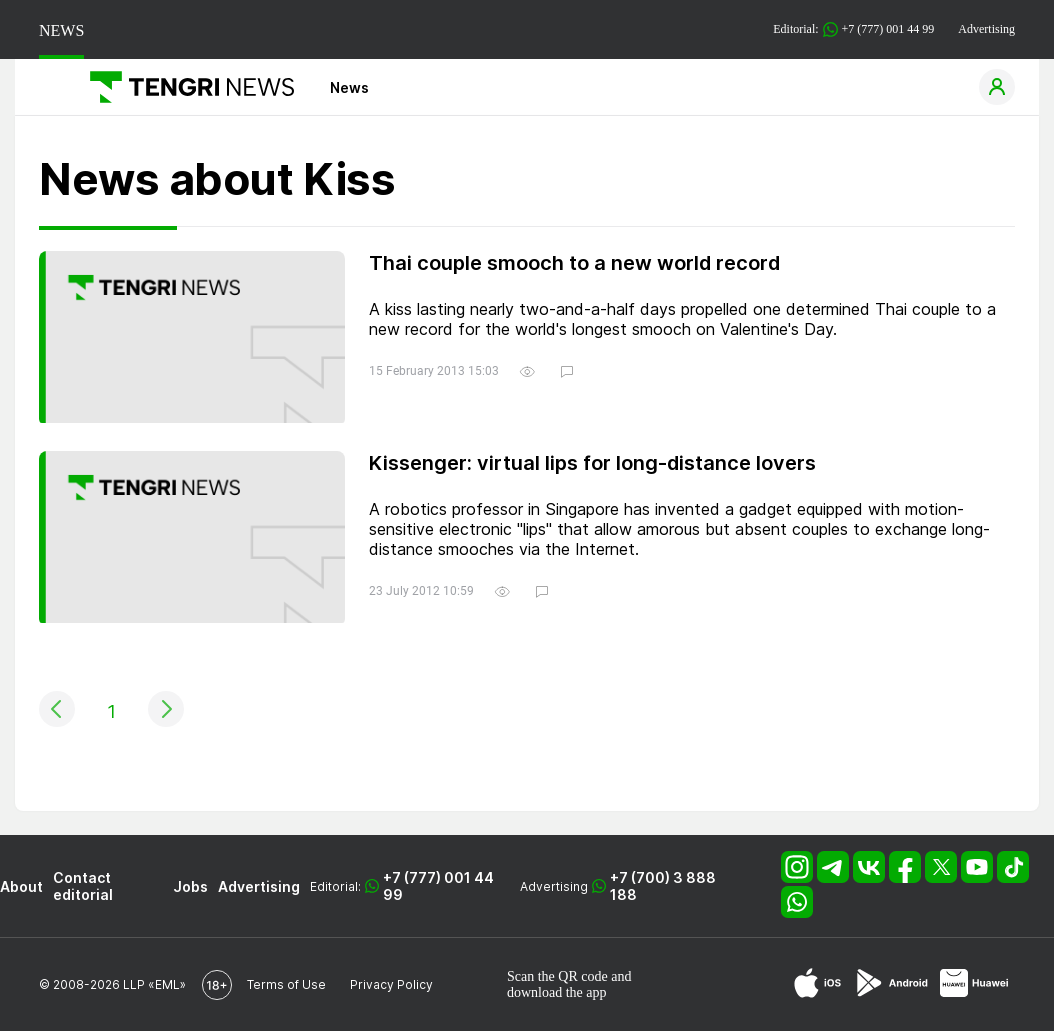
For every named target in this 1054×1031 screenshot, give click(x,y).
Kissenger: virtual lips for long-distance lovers (592, 463)
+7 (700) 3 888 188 (663, 886)
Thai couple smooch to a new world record (574, 263)
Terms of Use (286, 984)
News (349, 87)
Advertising (986, 29)
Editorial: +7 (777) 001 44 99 (853, 29)
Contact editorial (83, 886)
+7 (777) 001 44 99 (438, 886)
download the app (557, 992)
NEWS (61, 30)
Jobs (190, 886)
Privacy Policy (391, 984)
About (21, 886)
